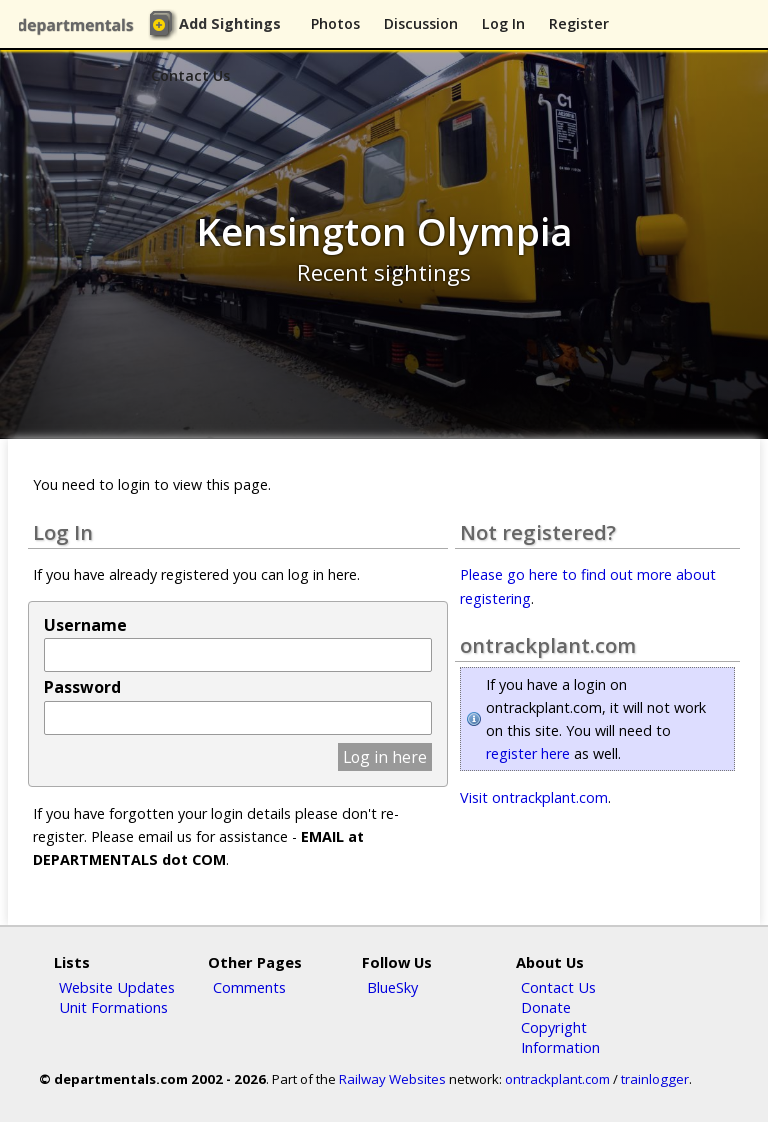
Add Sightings (230, 23)
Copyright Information (560, 1037)
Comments (249, 987)
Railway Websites (392, 1079)
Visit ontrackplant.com (534, 797)
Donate (546, 1007)
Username (85, 625)
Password (82, 687)
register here (528, 753)
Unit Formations (113, 1007)
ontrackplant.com (557, 1079)
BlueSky (392, 987)
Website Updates (117, 987)
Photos (335, 23)
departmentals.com (80, 25)
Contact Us (190, 75)
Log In (503, 23)
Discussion (421, 23)
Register (579, 23)
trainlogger (655, 1079)
